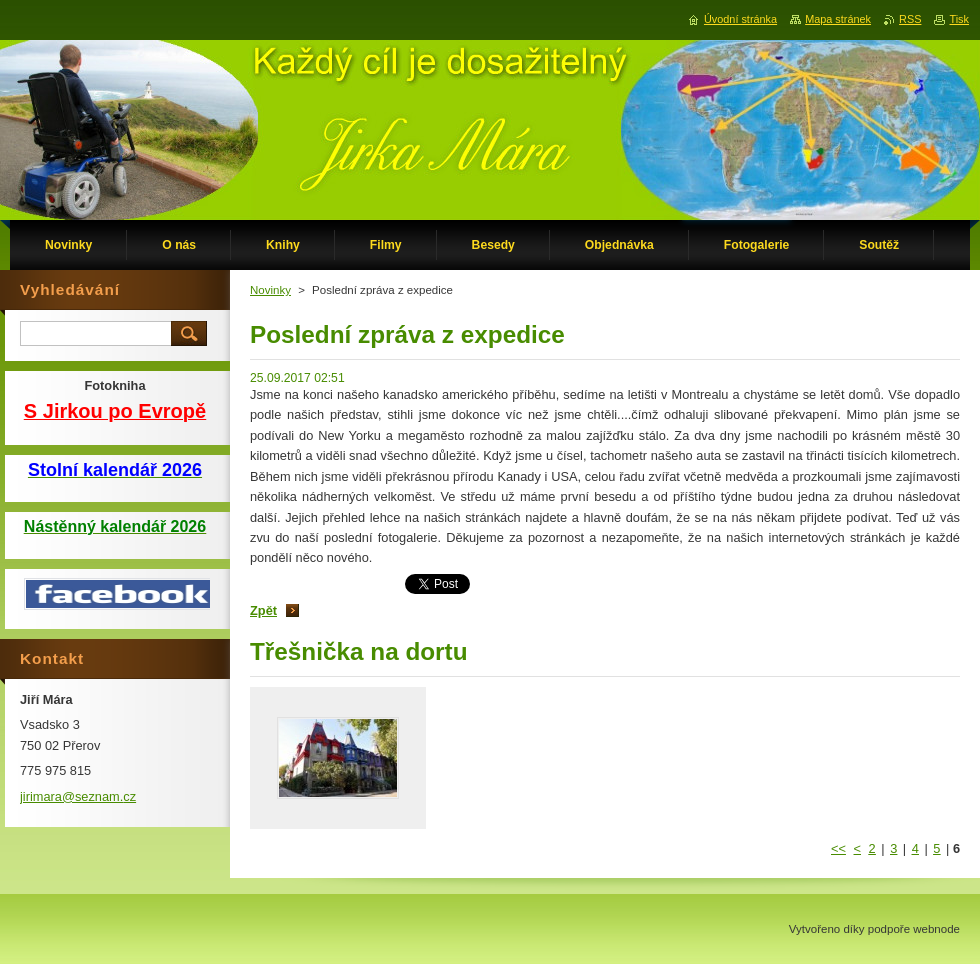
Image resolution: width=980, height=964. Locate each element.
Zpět (263, 610)
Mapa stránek (838, 19)
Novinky (270, 290)
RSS (910, 19)
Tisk (959, 19)
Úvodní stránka (740, 19)
